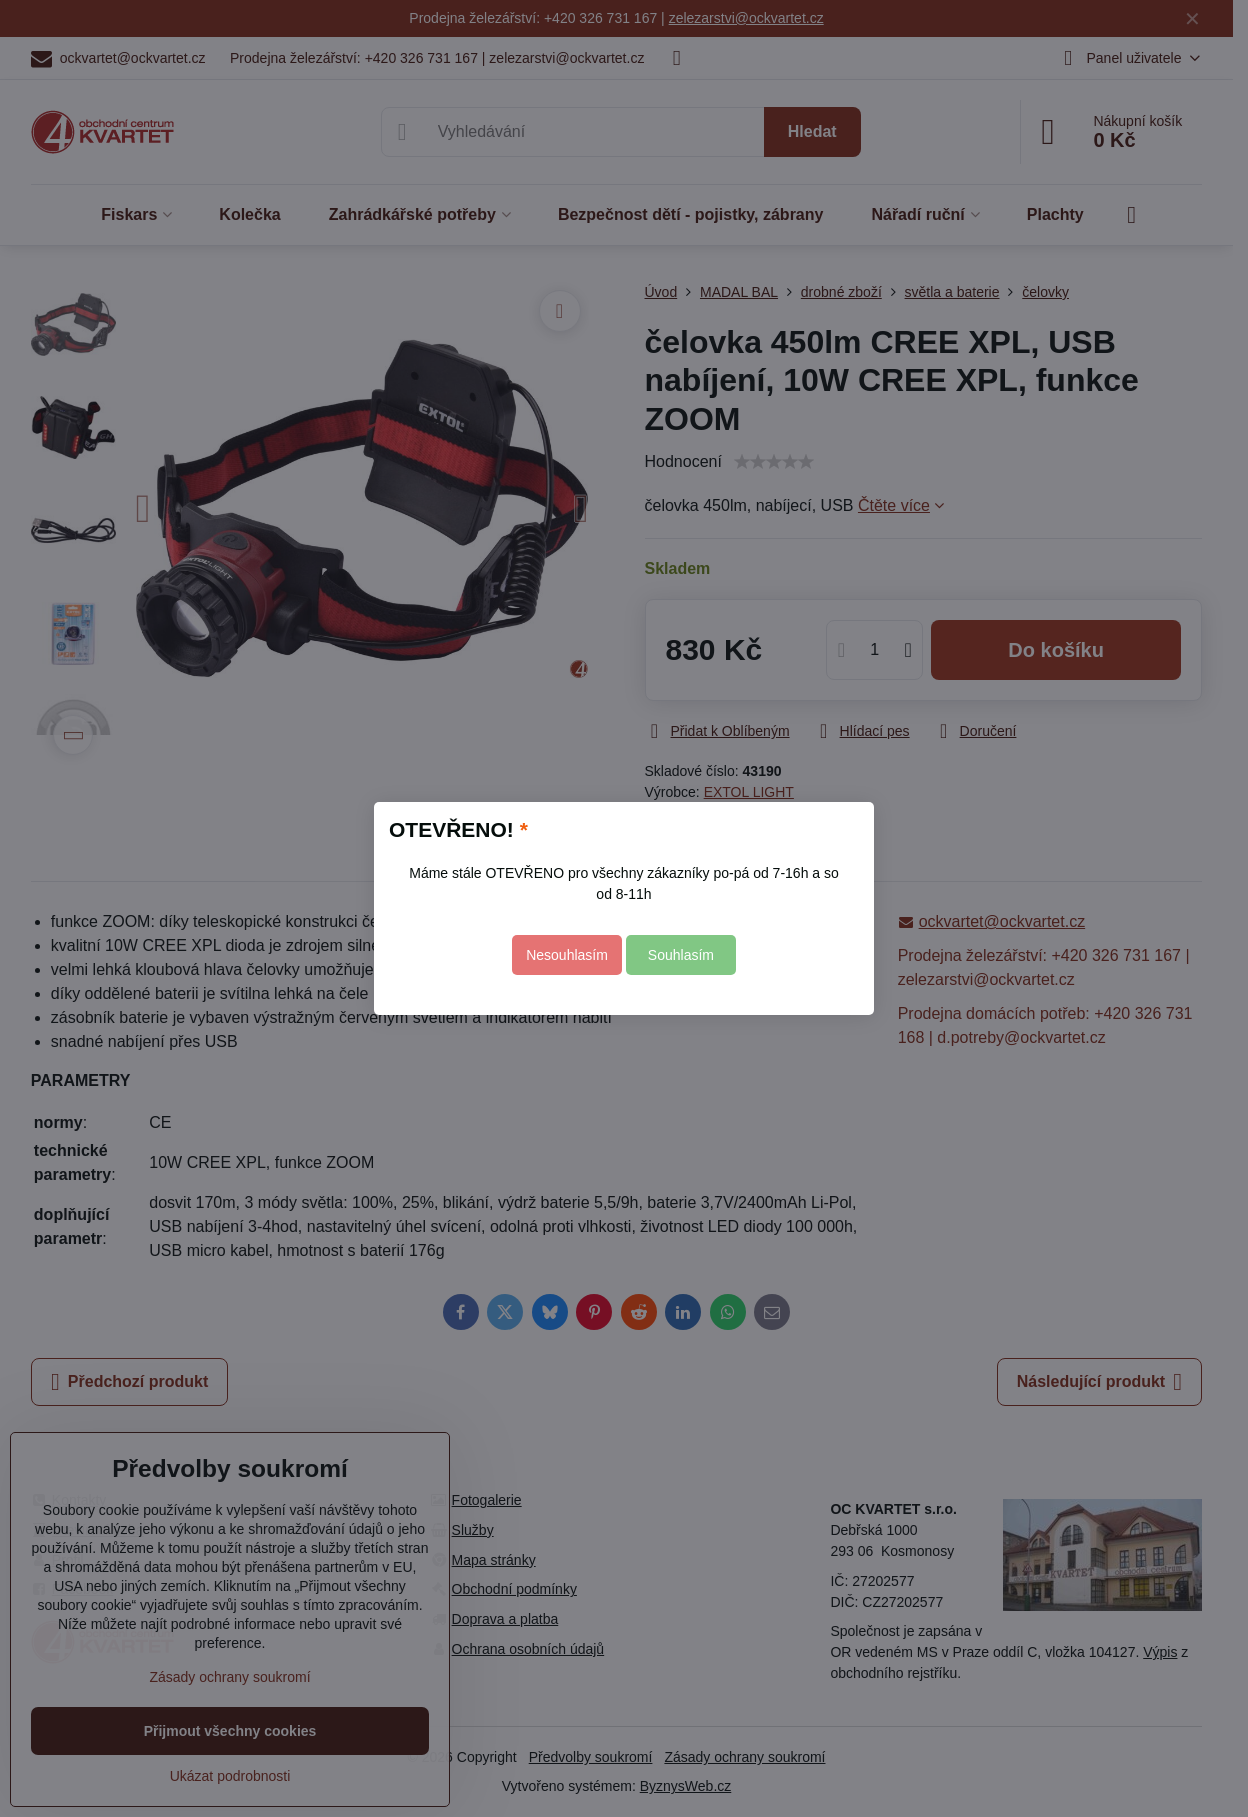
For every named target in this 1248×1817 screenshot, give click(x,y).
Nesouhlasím (567, 955)
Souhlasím (681, 955)
